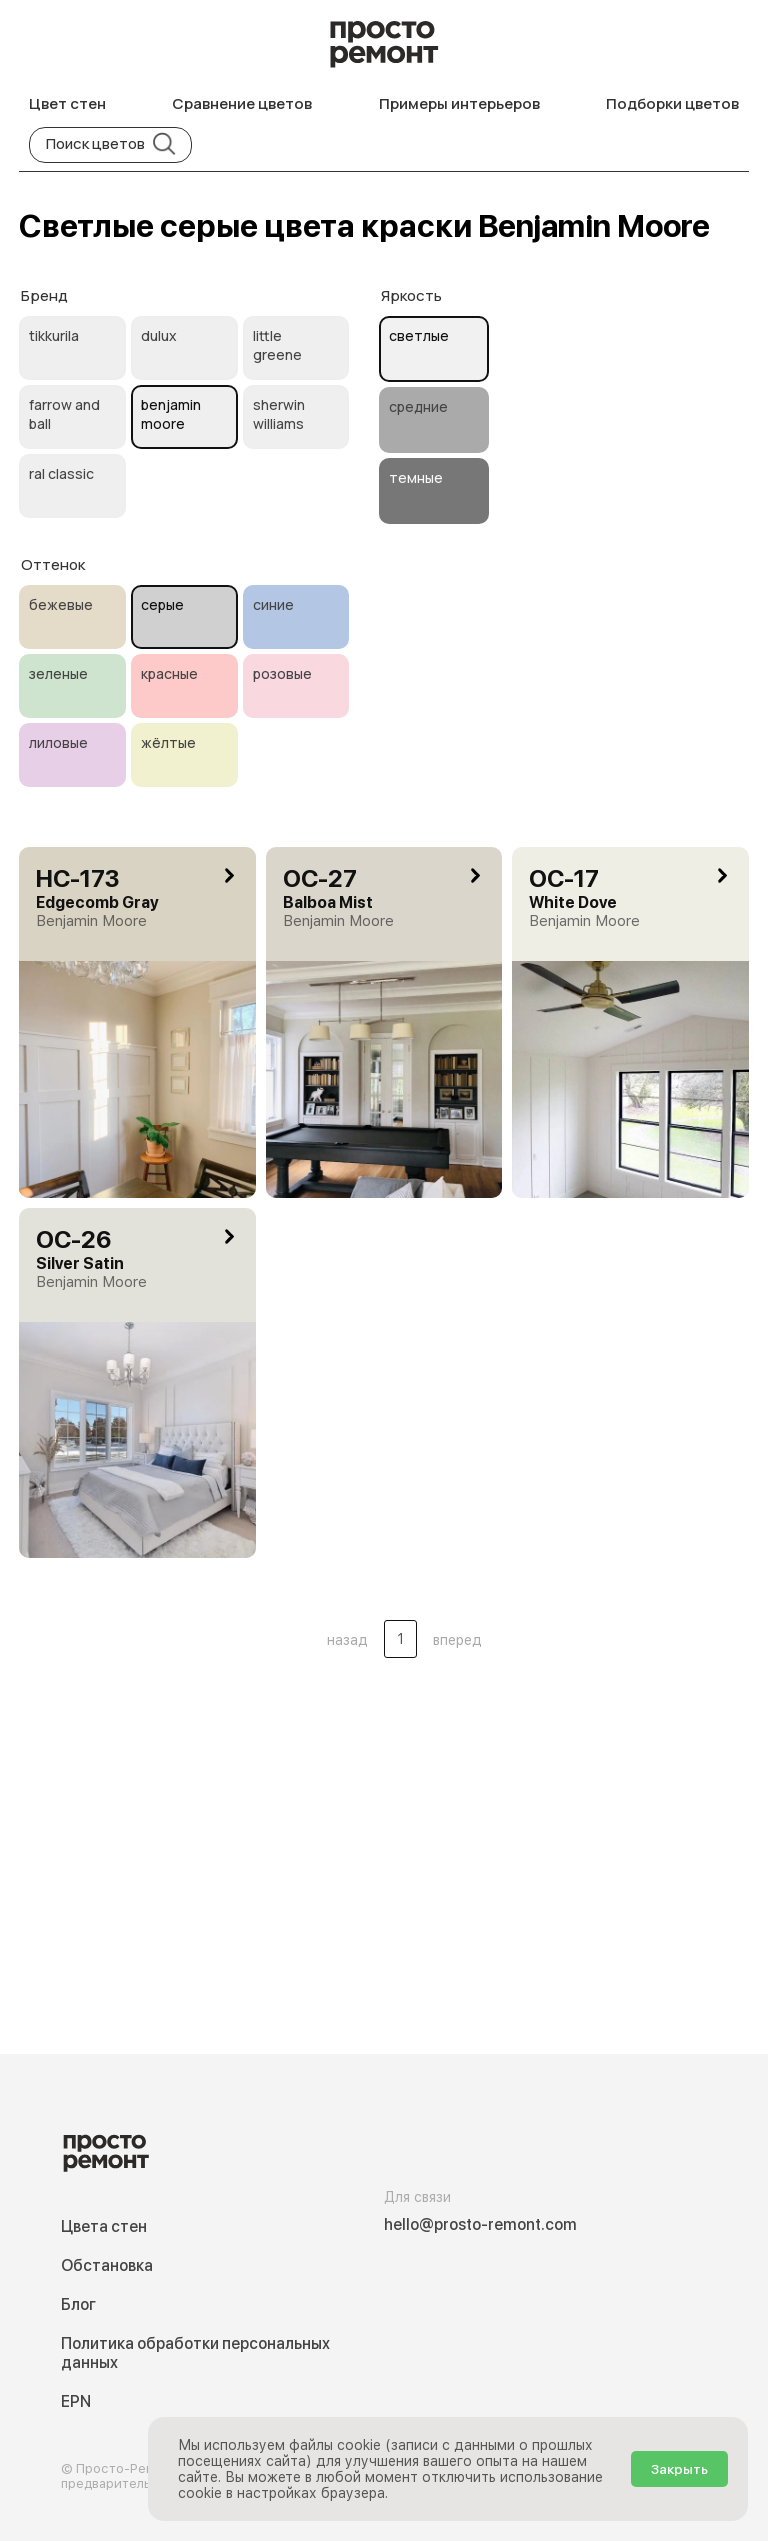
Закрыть (679, 2469)
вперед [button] (457, 1640)
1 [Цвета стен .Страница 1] (400, 1639)
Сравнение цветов (242, 103)
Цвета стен (104, 2226)
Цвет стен (67, 103)
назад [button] (347, 1640)
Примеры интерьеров (459, 103)
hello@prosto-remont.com (480, 2224)
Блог (78, 2304)
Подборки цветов (672, 103)
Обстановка (107, 2265)
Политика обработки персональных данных (195, 2353)
